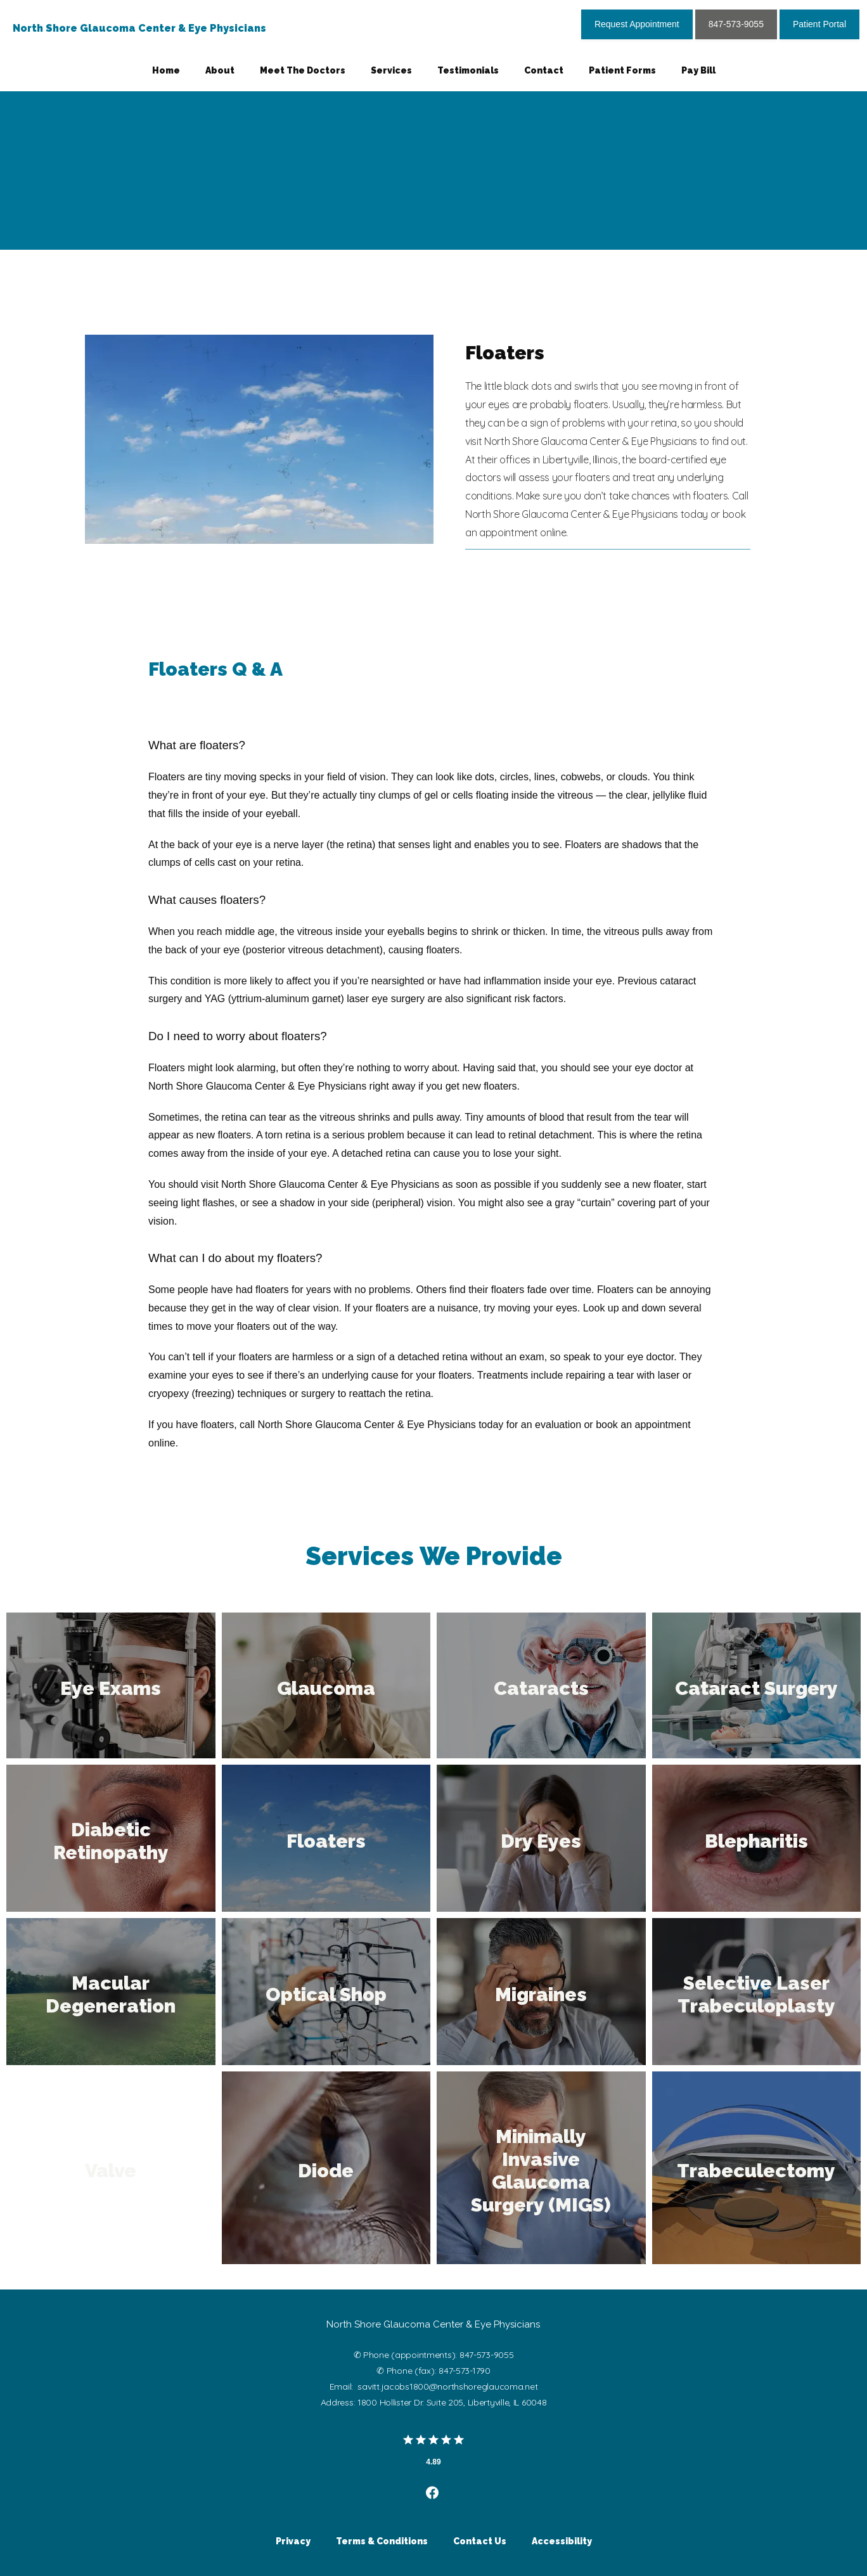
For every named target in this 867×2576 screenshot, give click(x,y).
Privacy (293, 2541)
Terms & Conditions (382, 2541)
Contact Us (479, 2541)
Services (391, 70)
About (219, 70)
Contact (543, 70)
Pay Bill (698, 70)
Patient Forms (622, 70)
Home (166, 70)
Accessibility (562, 2541)
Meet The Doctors (302, 70)
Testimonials (468, 70)
